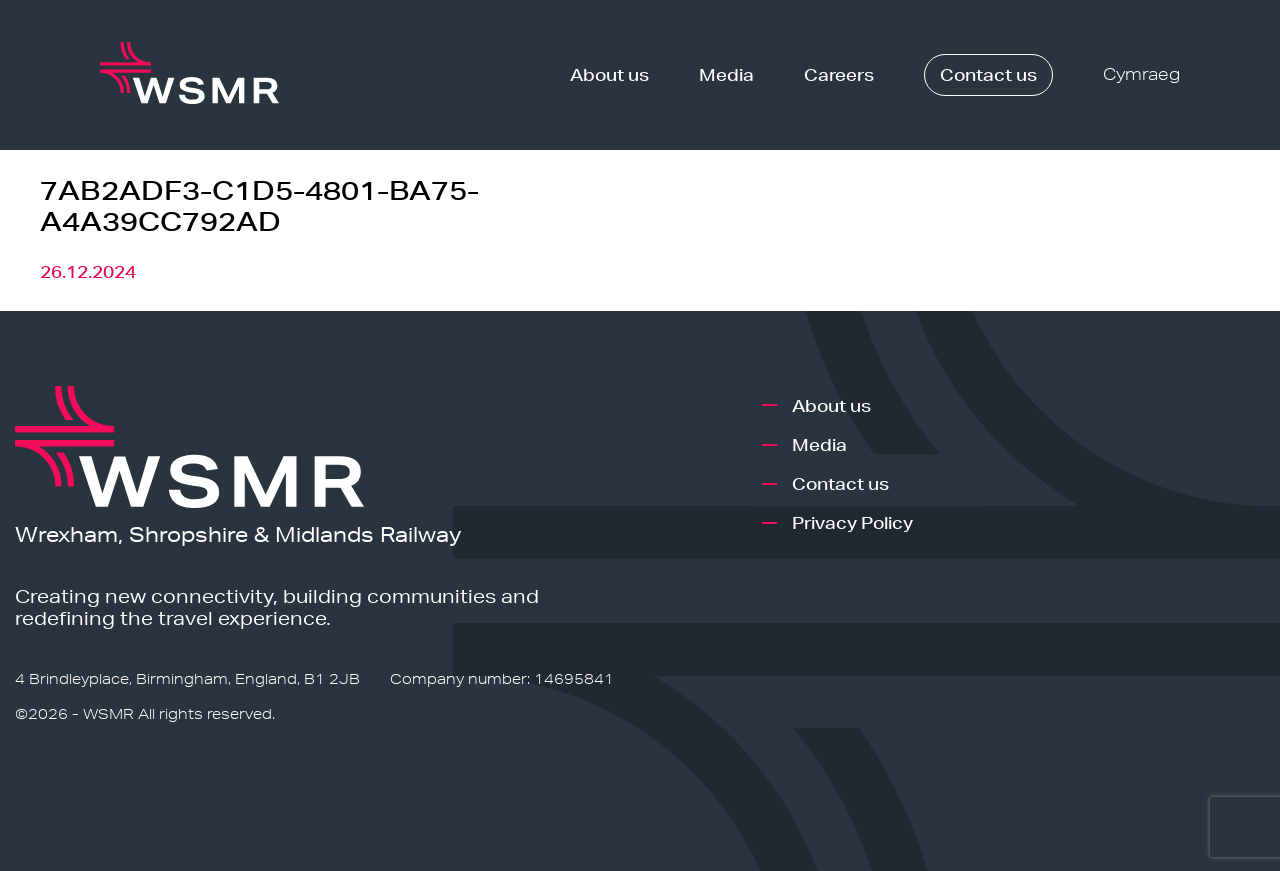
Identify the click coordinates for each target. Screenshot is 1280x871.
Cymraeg (1141, 74)
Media (726, 74)
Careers (839, 74)
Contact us (988, 74)
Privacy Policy (852, 522)
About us (609, 74)
